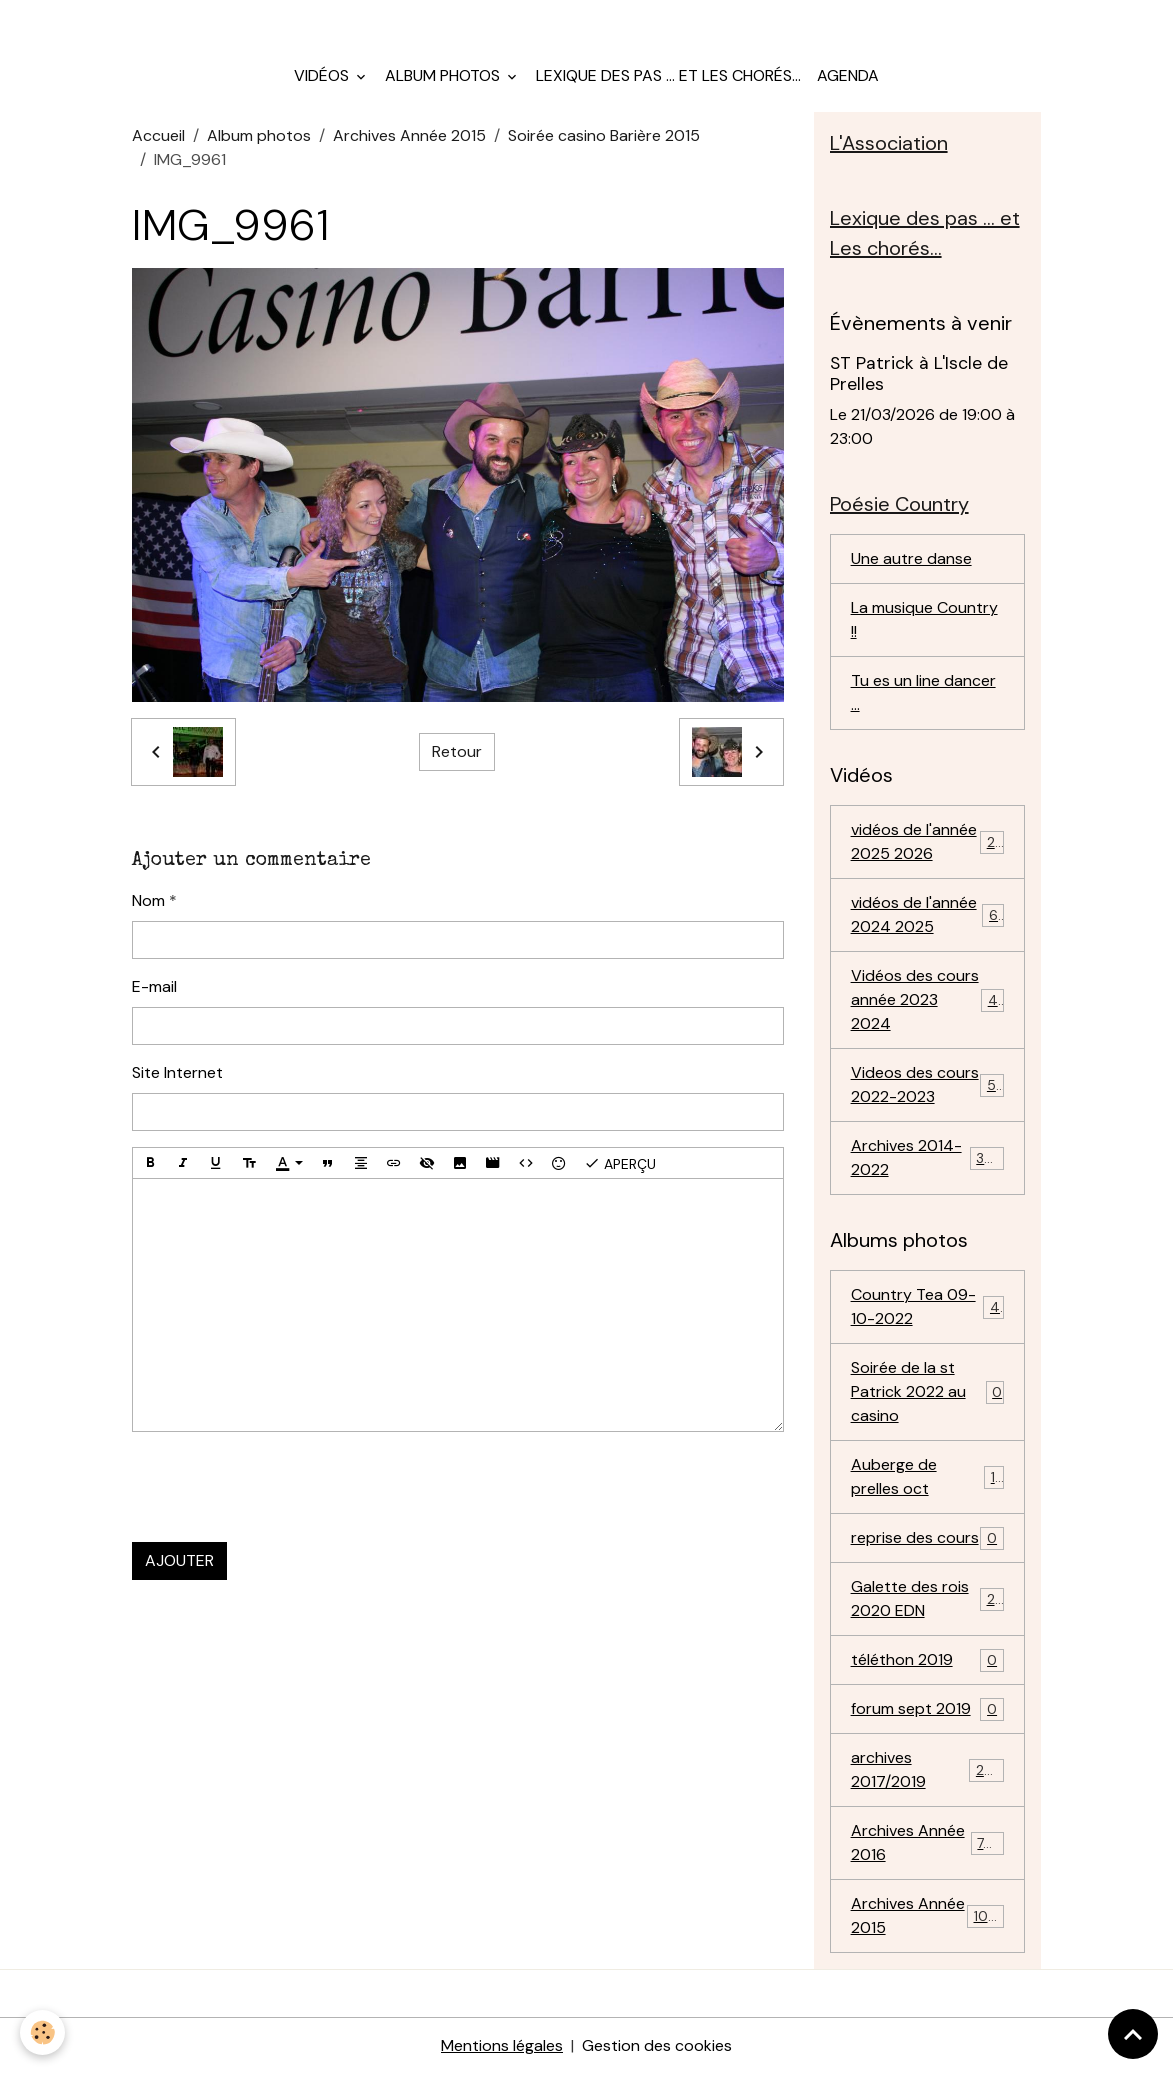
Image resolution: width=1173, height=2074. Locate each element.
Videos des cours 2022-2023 (927, 1084)
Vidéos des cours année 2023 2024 (929, 999)
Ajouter (179, 1560)
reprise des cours (927, 1538)
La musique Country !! (924, 619)
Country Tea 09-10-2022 (927, 1306)
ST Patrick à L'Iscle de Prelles (919, 373)
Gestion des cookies (657, 2045)
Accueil (158, 135)
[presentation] (284, 1487)
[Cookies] (42, 2032)
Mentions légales (502, 2045)
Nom (148, 900)
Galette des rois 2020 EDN (927, 1598)
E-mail (154, 986)
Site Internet (177, 1072)
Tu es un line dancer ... (923, 692)
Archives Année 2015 (409, 135)
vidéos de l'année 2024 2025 (927, 914)
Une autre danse (911, 558)
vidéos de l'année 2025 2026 (927, 841)
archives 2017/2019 (927, 1769)
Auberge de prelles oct (927, 1476)
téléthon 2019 (927, 1660)
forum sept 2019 (927, 1709)
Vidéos (323, 75)
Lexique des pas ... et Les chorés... (668, 75)
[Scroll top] (1133, 2034)
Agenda (848, 75)
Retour (457, 751)
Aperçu (620, 1163)
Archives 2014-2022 (927, 1157)
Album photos (444, 75)
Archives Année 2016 (927, 1842)
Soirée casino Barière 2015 (604, 135)
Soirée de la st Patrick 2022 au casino (927, 1391)
